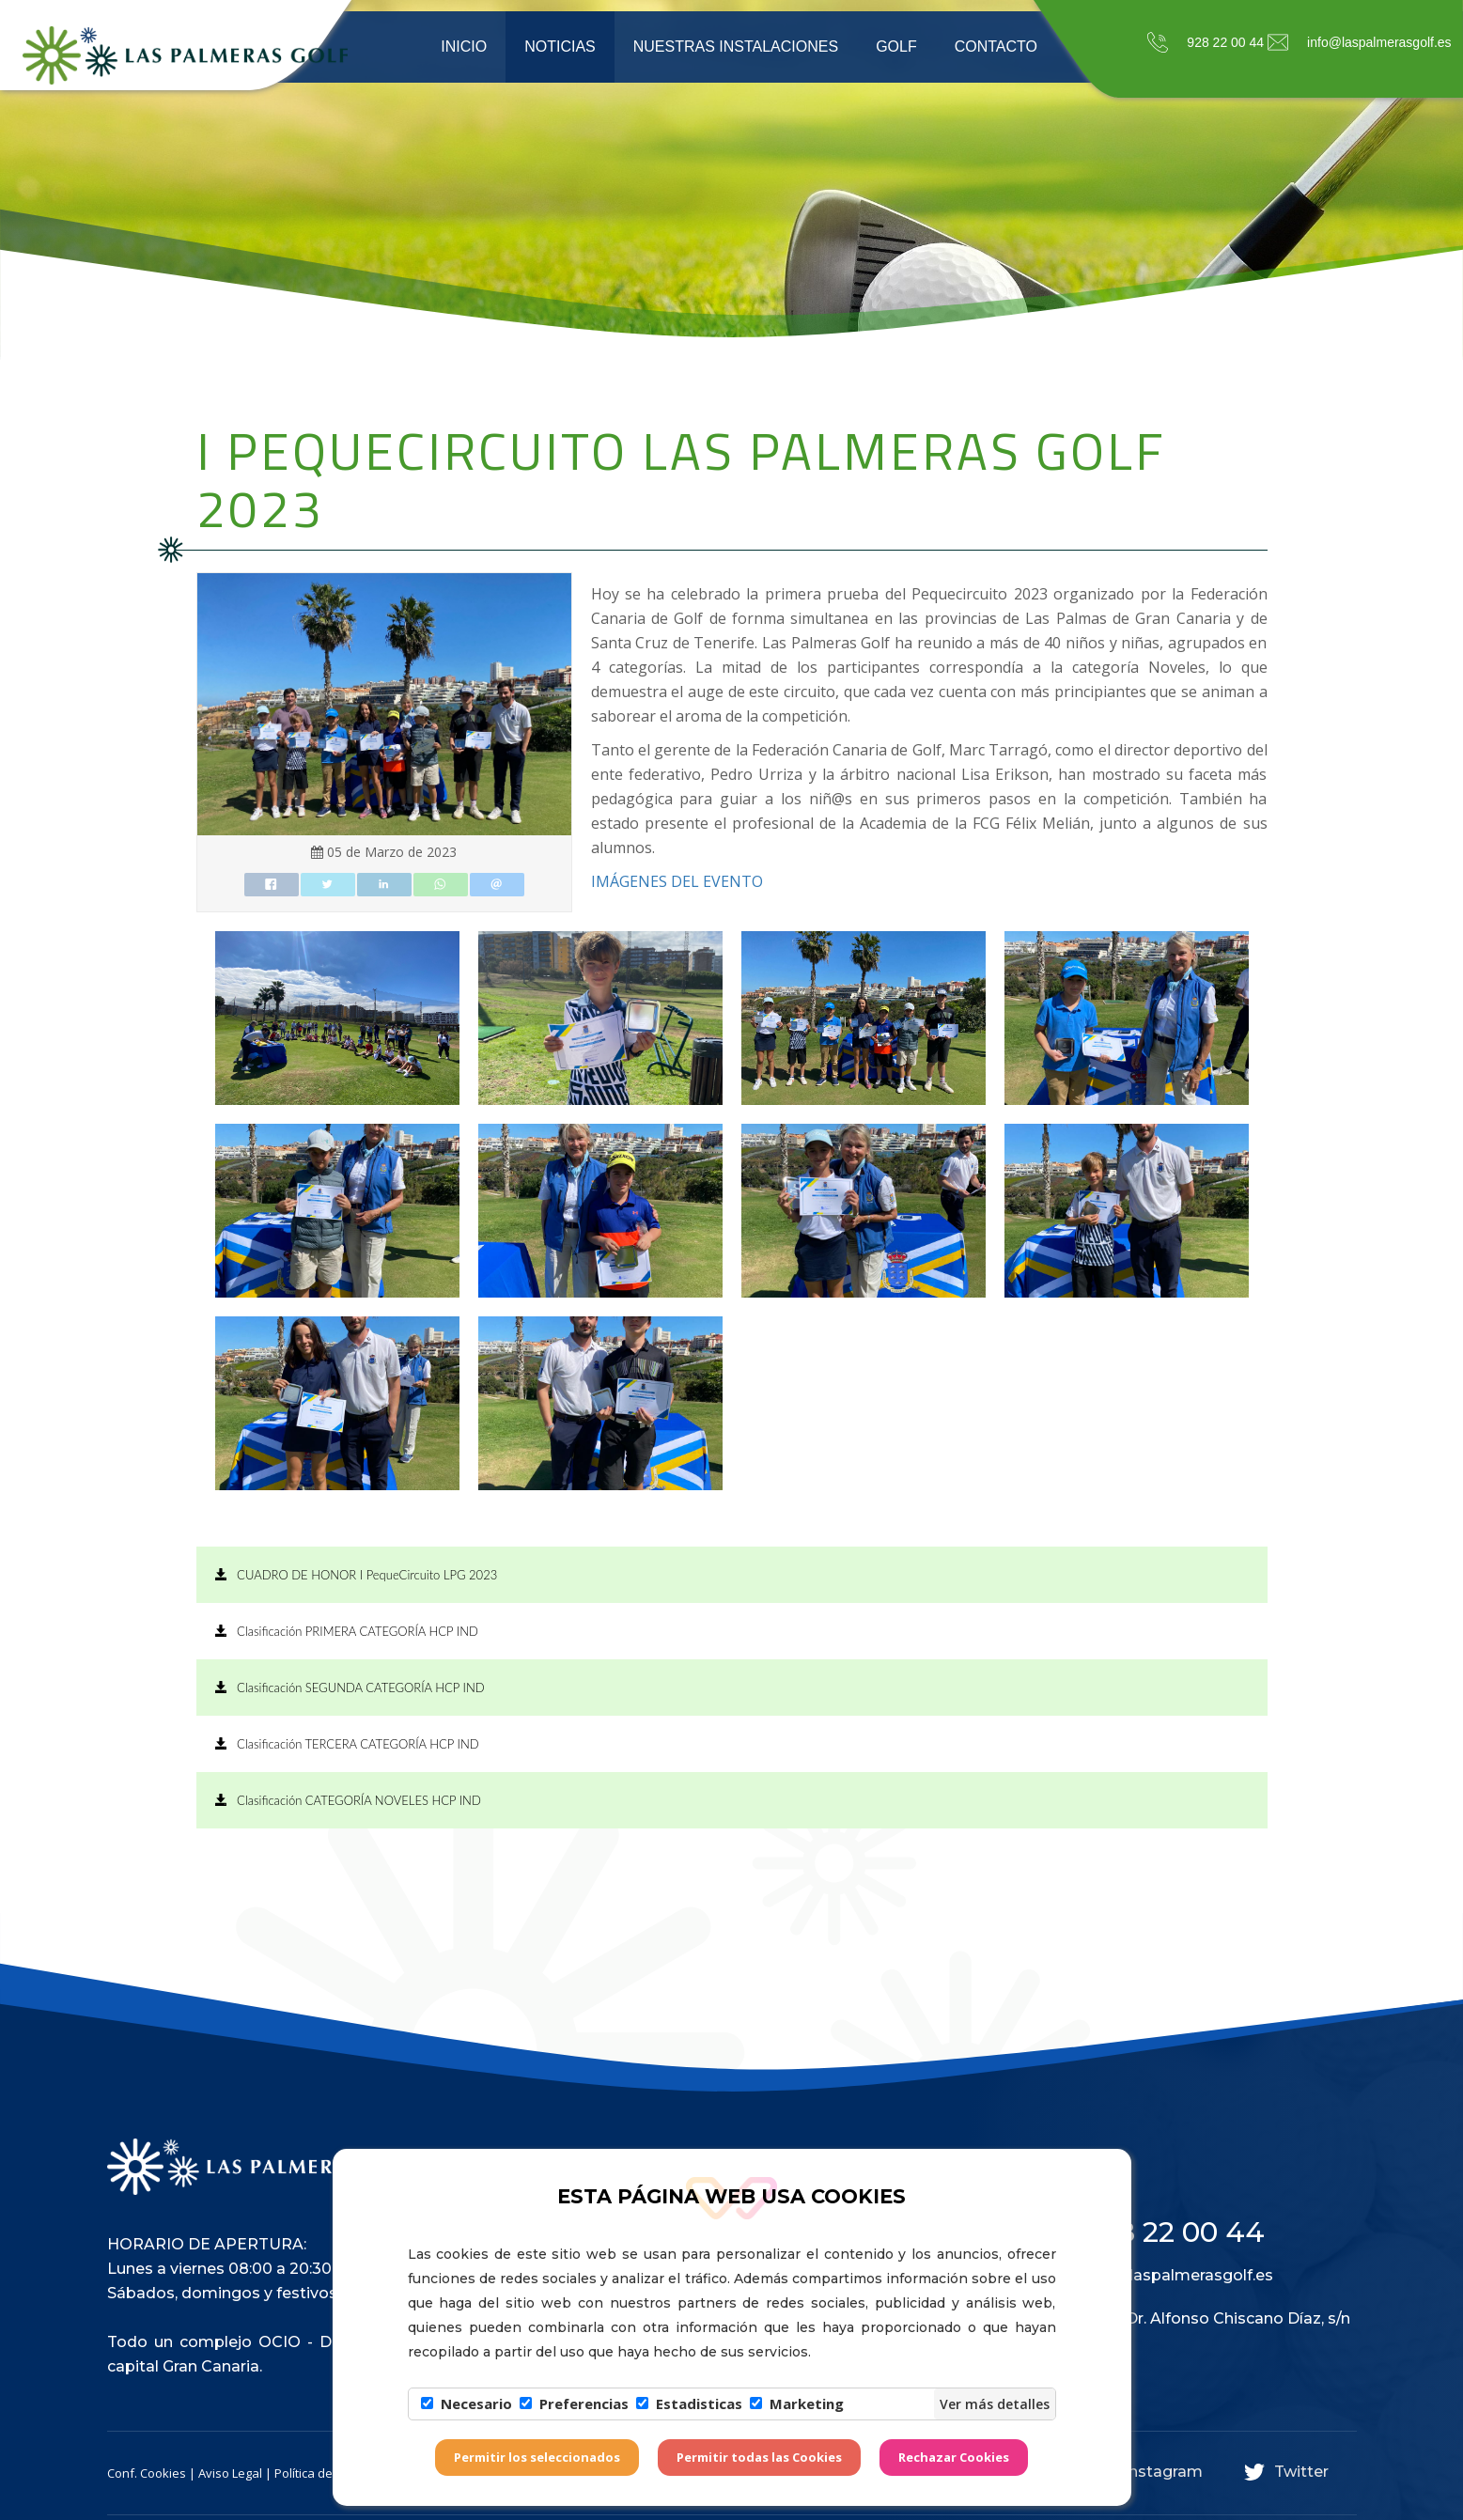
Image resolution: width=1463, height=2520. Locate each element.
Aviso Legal (230, 2473)
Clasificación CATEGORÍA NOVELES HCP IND (348, 1800)
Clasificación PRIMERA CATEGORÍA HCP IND (346, 1631)
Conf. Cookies (146, 2473)
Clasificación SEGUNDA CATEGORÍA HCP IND (350, 1687)
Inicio (464, 46)
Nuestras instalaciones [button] (735, 46)
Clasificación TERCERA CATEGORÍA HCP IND (347, 1743)
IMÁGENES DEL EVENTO (679, 881)
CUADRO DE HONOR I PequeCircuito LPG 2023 (356, 1574)
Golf (896, 46)
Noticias (560, 46)
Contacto (996, 46)
